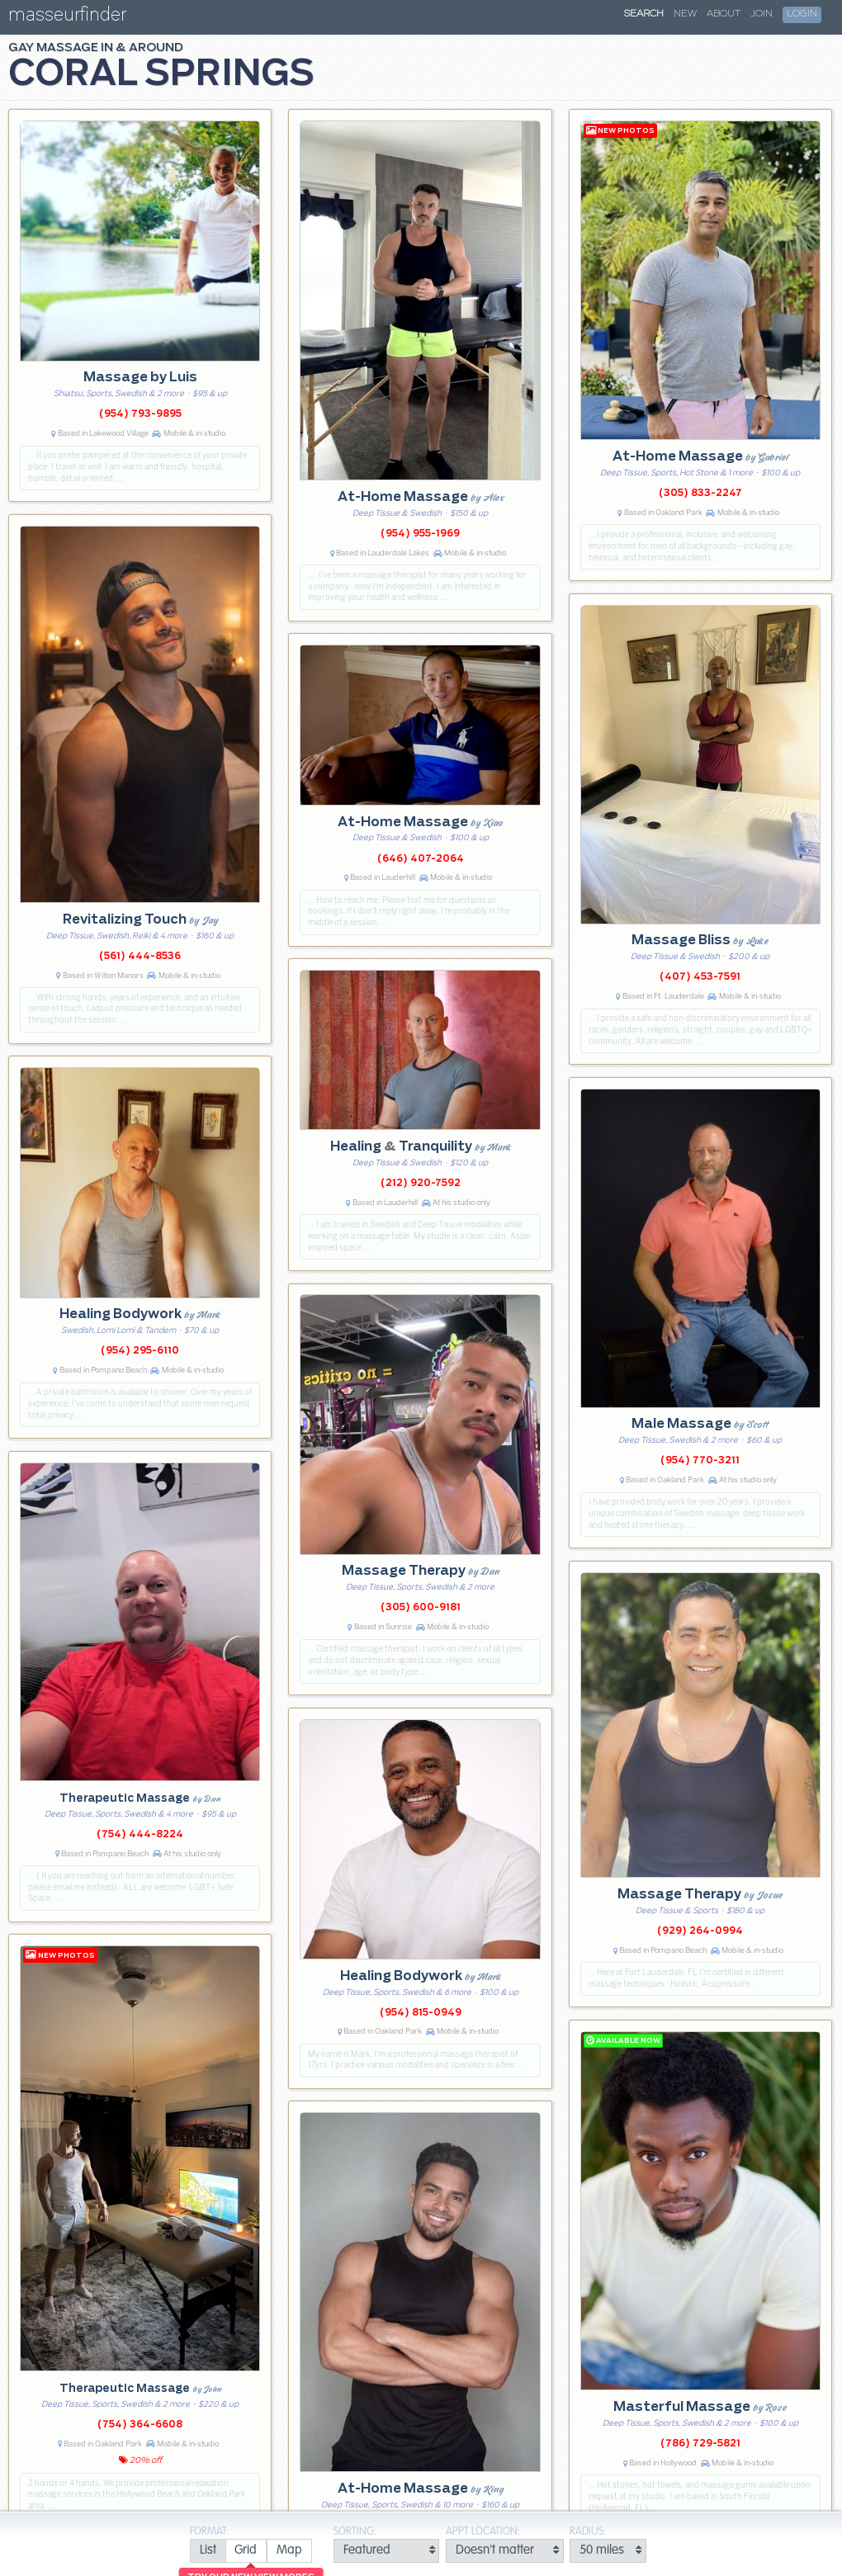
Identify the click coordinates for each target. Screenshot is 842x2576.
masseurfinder (67, 18)
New (685, 14)
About (723, 14)
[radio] (207, 2551)
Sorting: (354, 2531)
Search (644, 14)
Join (761, 14)
